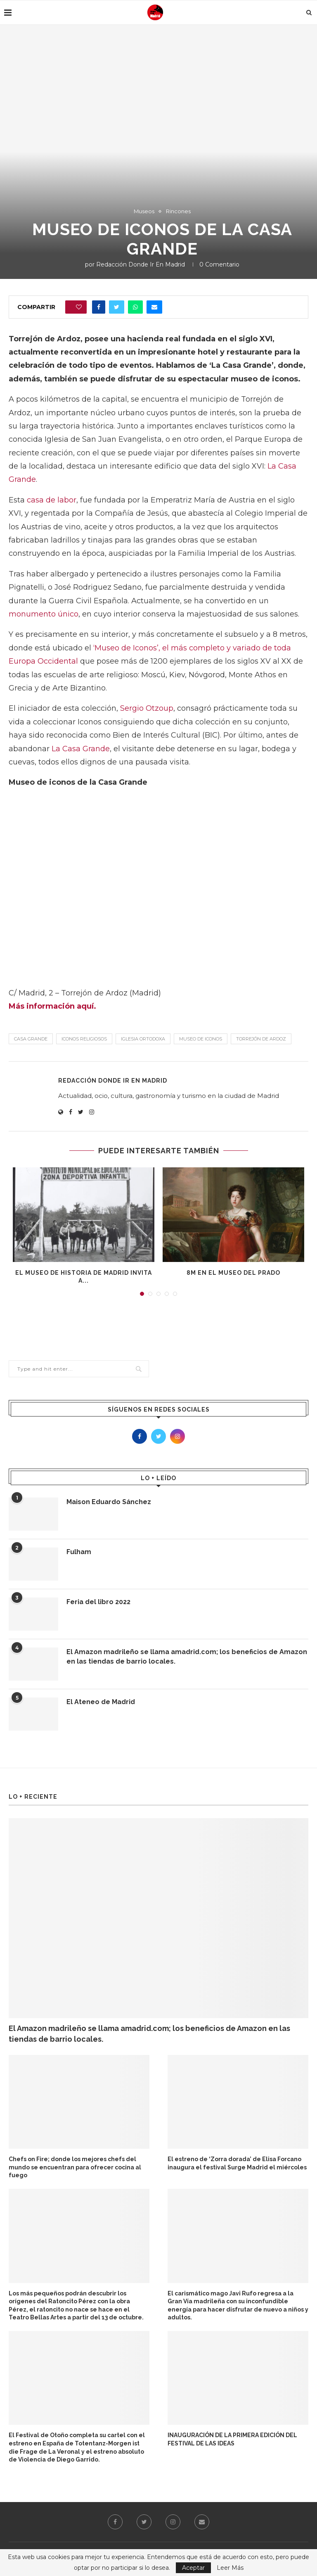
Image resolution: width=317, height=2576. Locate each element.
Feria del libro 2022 (98, 1602)
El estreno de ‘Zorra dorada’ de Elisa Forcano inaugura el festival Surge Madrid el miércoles (237, 2163)
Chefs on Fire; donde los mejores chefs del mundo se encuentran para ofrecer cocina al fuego (75, 2167)
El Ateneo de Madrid (100, 1702)
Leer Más (230, 2568)
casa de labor (51, 500)
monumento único (43, 614)
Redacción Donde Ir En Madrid (140, 264)
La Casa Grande (81, 748)
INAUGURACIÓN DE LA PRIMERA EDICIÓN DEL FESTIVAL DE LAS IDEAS (232, 2439)
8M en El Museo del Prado (233, 1272)
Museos (144, 211)
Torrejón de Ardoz (261, 1039)
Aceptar (193, 2567)
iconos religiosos (84, 1039)
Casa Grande (30, 1039)
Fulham (78, 1552)
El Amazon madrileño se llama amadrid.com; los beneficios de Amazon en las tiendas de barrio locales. (186, 1656)
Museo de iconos (200, 1039)
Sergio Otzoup (146, 708)
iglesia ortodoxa (143, 1039)
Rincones (178, 211)
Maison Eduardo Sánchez (108, 1502)
